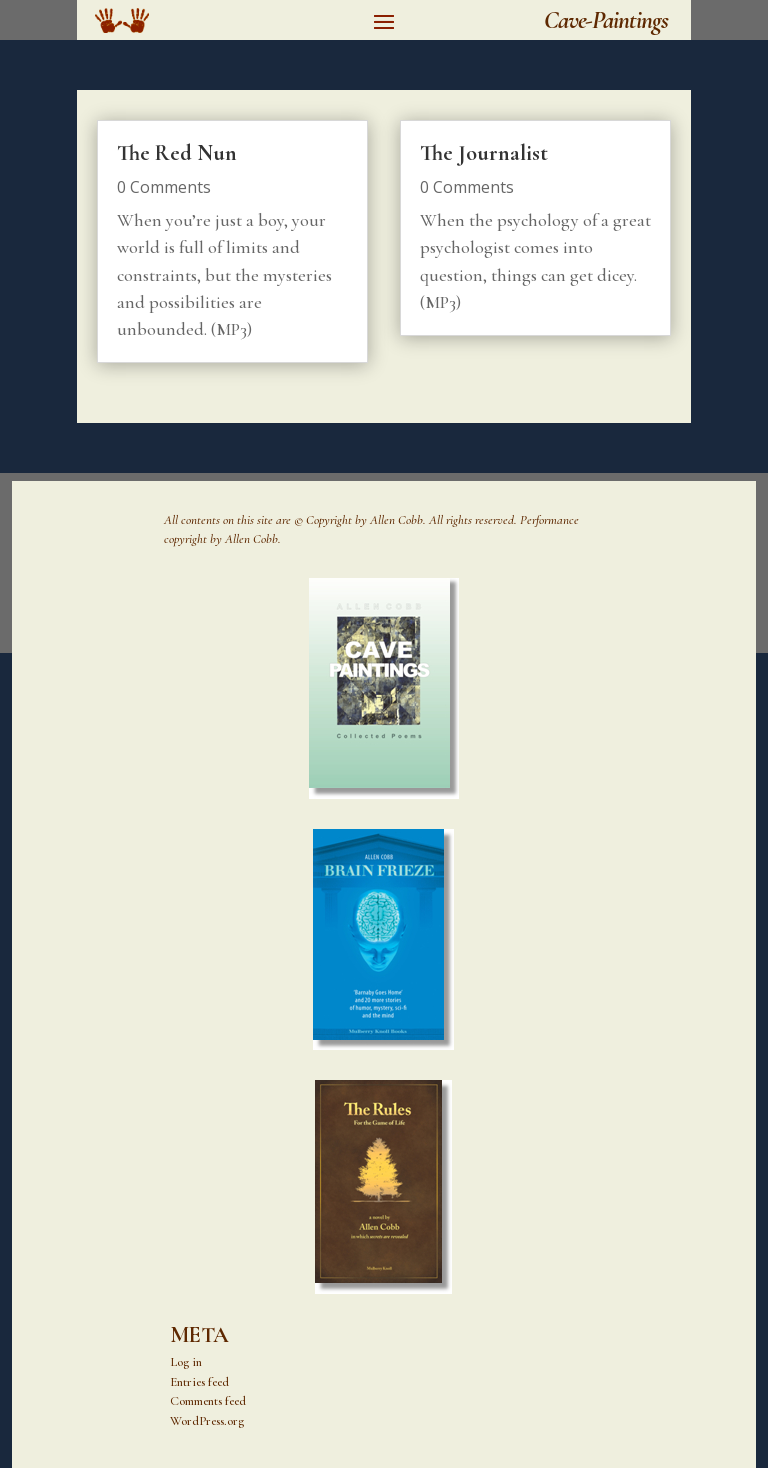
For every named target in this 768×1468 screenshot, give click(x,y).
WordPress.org (207, 1421)
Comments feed (208, 1401)
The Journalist (484, 153)
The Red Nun (177, 153)
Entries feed (199, 1382)
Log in (186, 1362)
